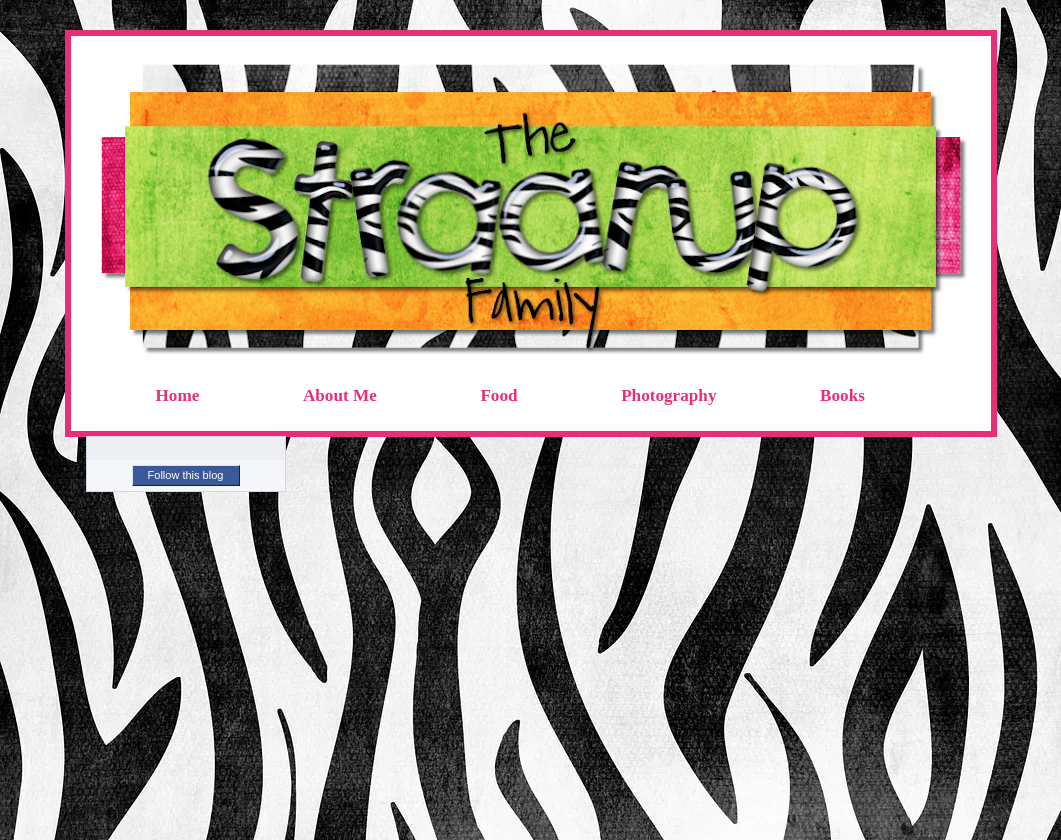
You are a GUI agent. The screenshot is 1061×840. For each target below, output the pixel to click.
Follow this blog (186, 475)
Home (178, 395)
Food (498, 395)
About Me (340, 395)
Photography (668, 395)
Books (842, 395)
